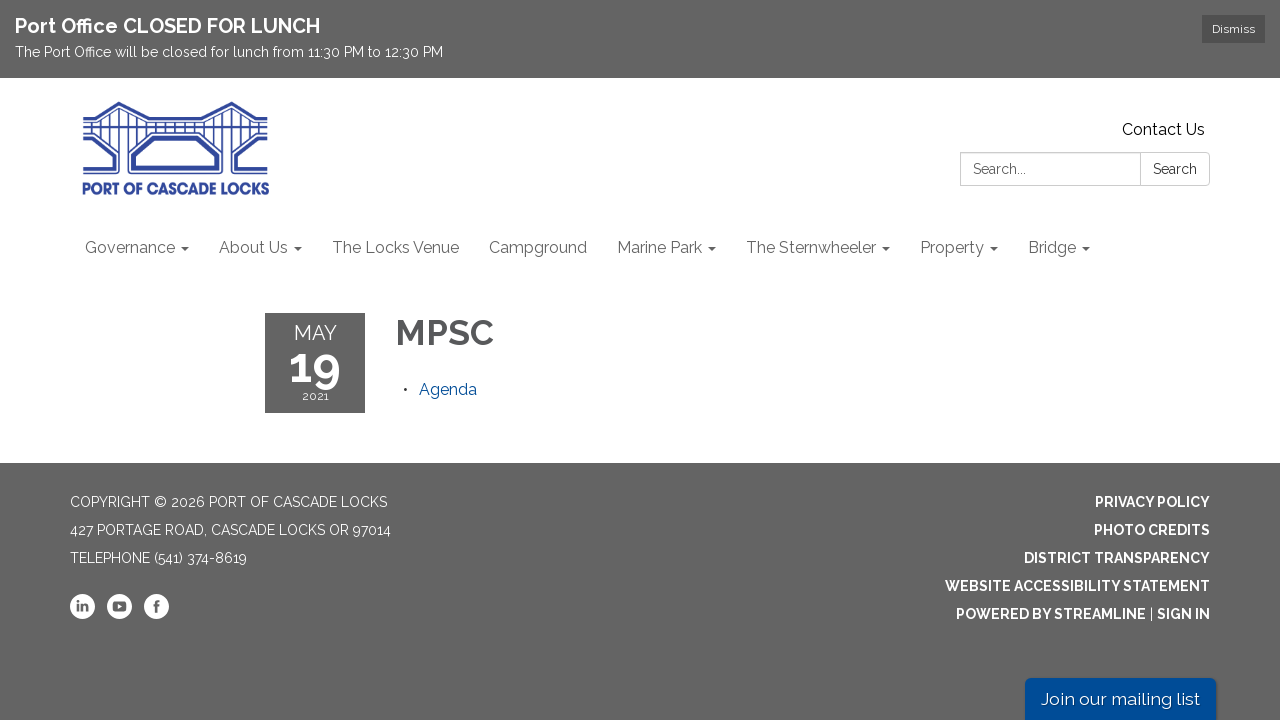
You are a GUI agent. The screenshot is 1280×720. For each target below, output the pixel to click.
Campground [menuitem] (538, 247)
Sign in (1183, 614)
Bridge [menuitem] (1052, 247)
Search (1175, 169)
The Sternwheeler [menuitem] (811, 247)
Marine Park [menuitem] (659, 247)
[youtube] (119, 614)
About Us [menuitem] (253, 247)
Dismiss (1233, 29)
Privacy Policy (1152, 502)
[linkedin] (82, 614)
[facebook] (156, 614)
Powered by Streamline (1051, 614)
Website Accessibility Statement (1077, 586)
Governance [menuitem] (130, 247)
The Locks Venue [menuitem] (395, 247)
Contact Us (1163, 129)
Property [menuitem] (952, 247)
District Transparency (1117, 558)
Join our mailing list (1120, 698)
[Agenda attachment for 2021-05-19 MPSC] (448, 389)
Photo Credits (1152, 530)
